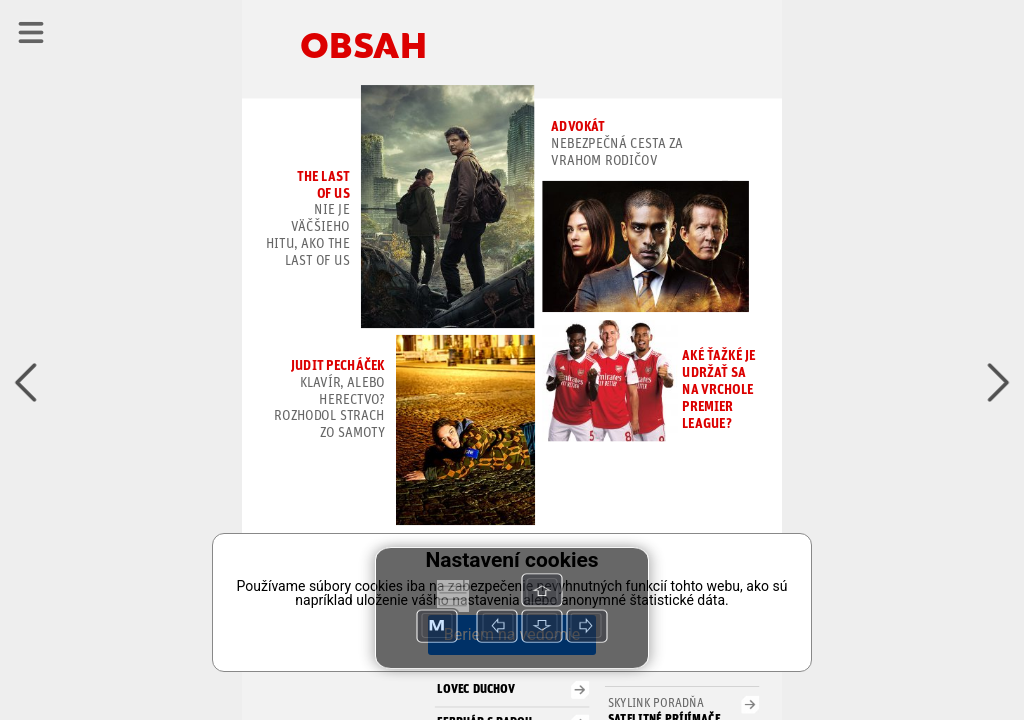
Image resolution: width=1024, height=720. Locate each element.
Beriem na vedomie (512, 634)
